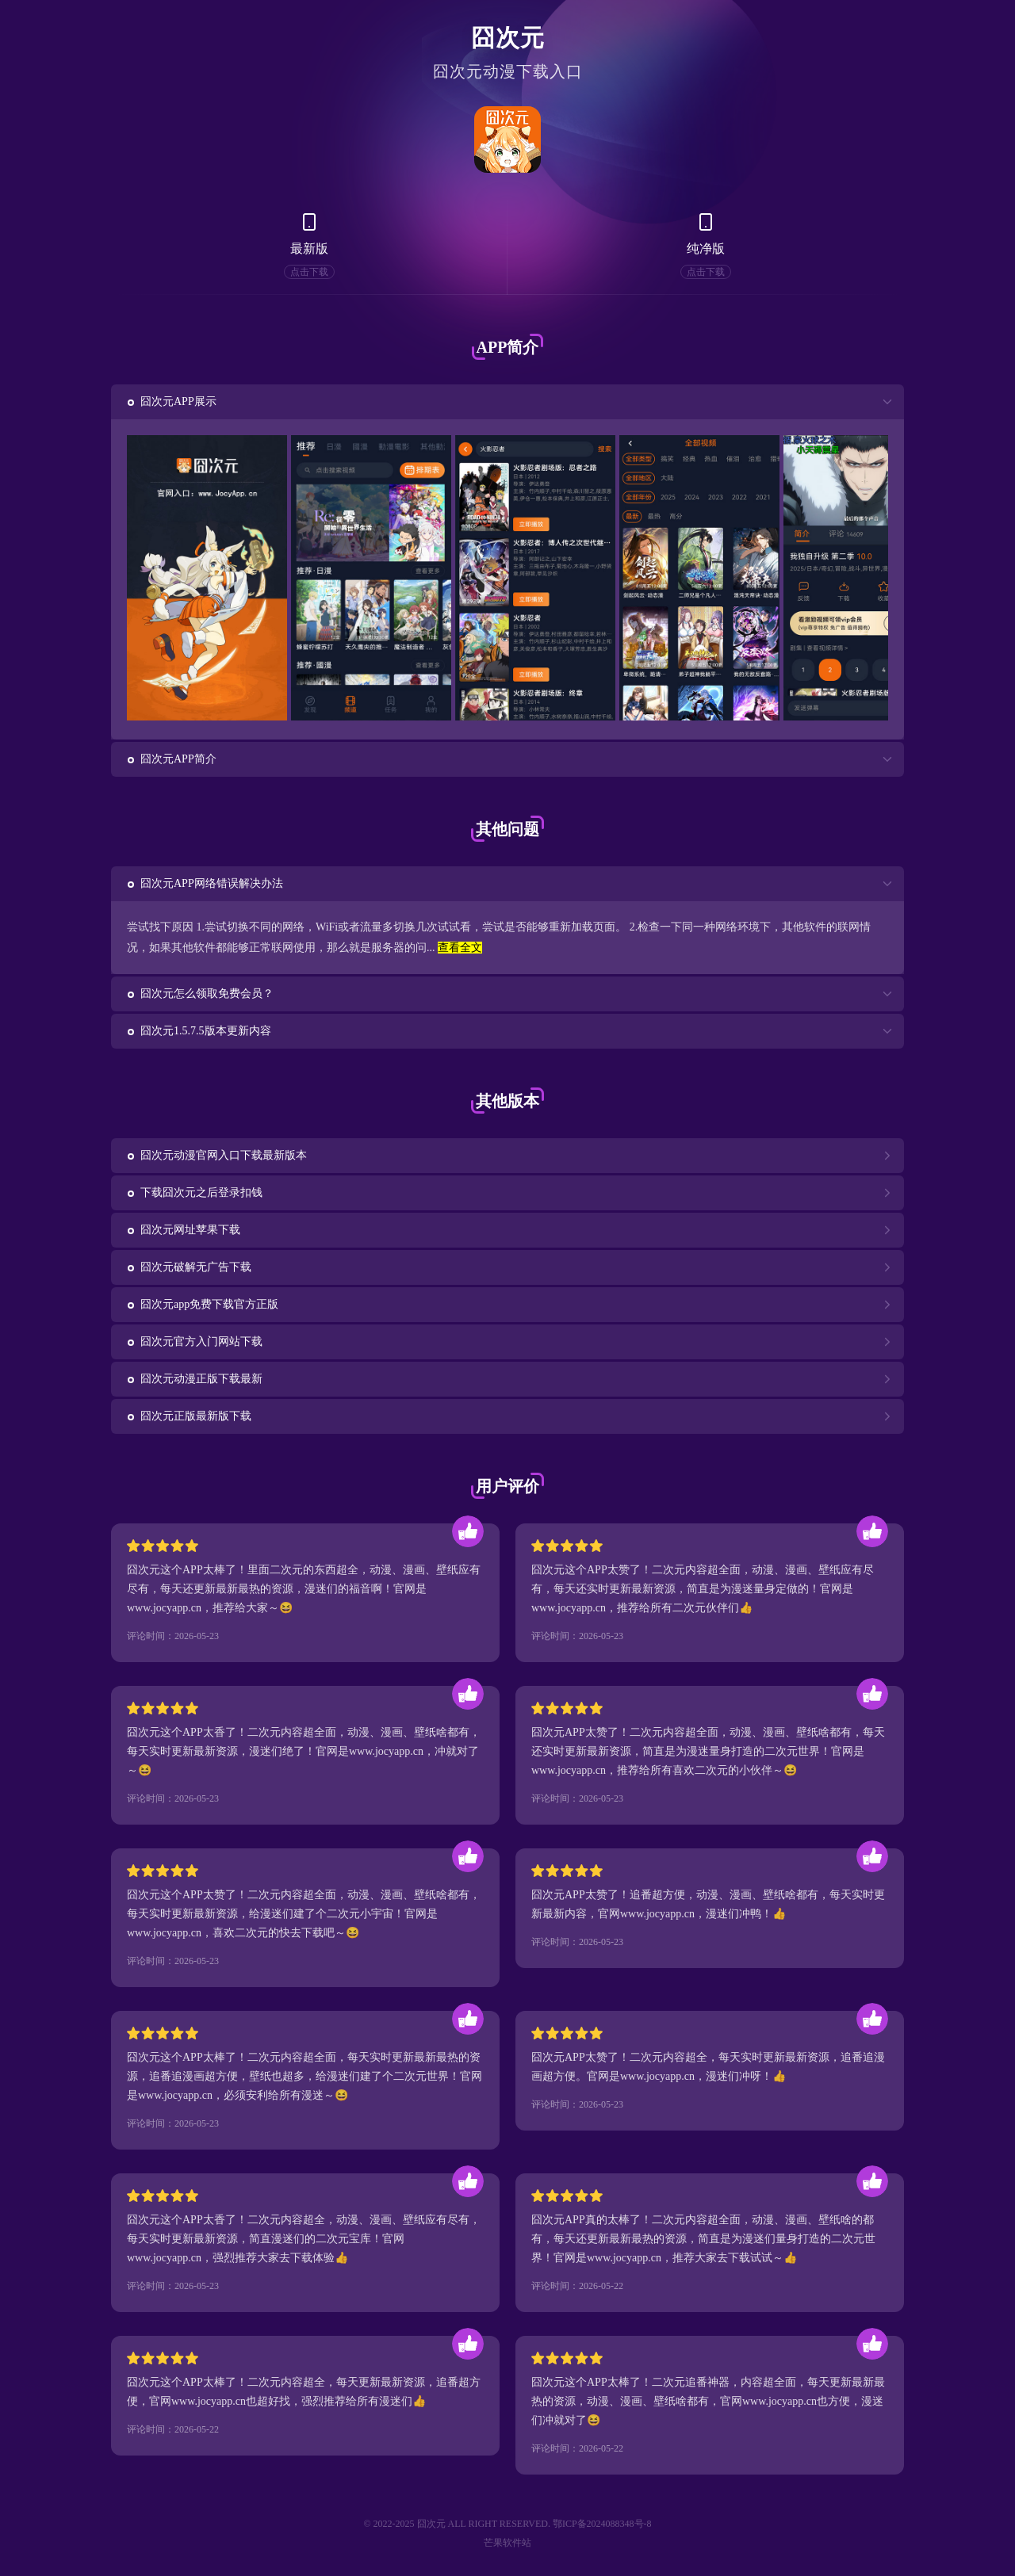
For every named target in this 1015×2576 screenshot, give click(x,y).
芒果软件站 (507, 2542)
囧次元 (508, 38)
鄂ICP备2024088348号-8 (602, 2523)
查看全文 (460, 948)
